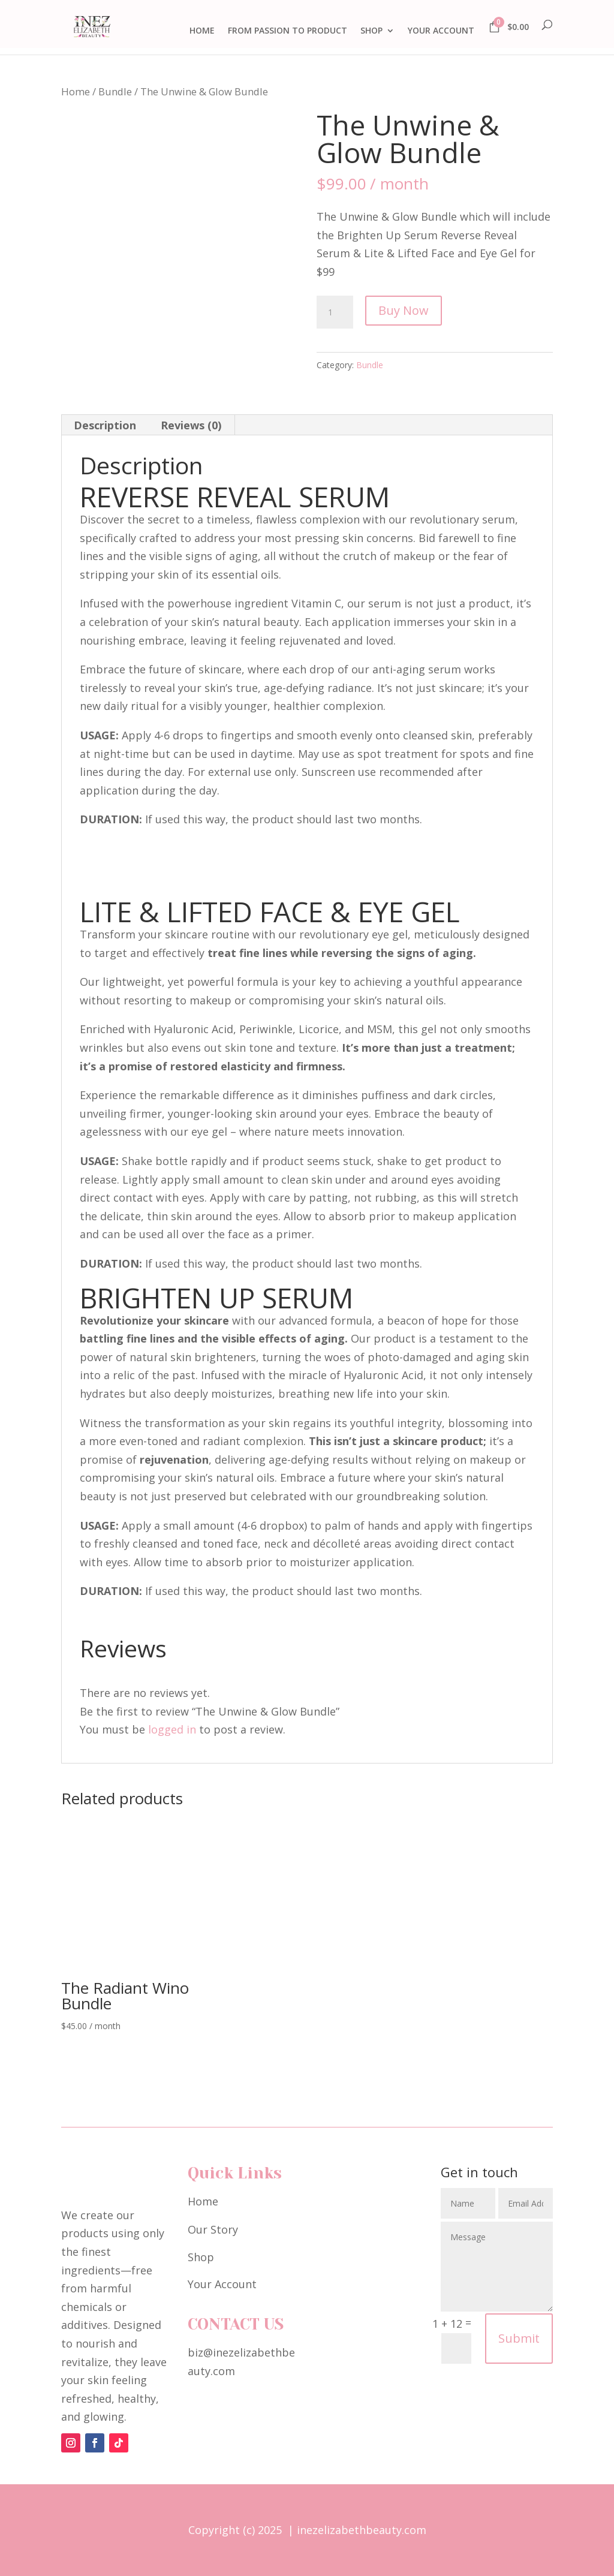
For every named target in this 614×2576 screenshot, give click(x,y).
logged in (172, 1729)
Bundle (115, 91)
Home (75, 91)
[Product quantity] (335, 312)
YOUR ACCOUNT (441, 31)
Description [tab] (105, 425)
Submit (519, 2338)
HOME (202, 31)
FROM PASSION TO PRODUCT (287, 31)
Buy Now (403, 310)
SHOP (371, 31)
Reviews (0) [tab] (191, 425)
